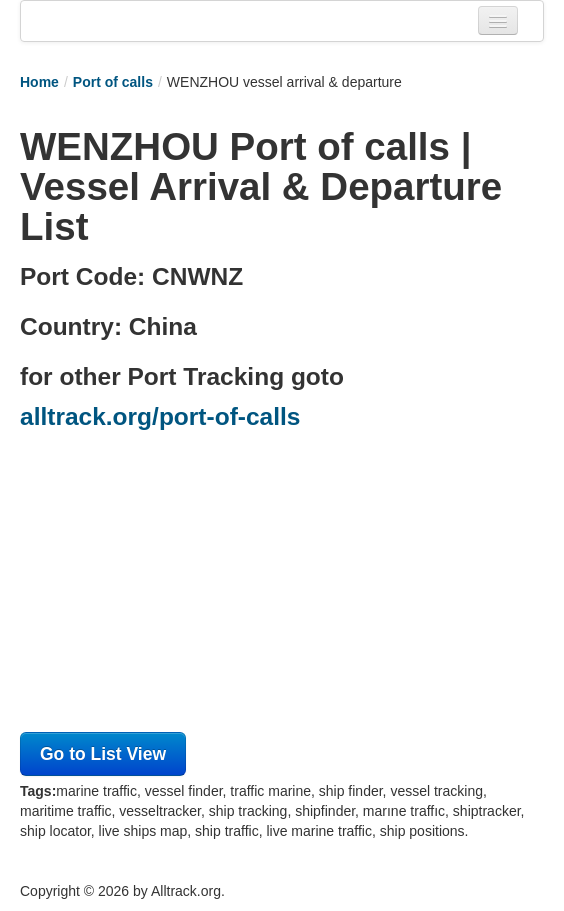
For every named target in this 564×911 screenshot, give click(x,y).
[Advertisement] (282, 587)
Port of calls (113, 82)
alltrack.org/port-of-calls (160, 416)
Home (39, 82)
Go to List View (103, 754)
